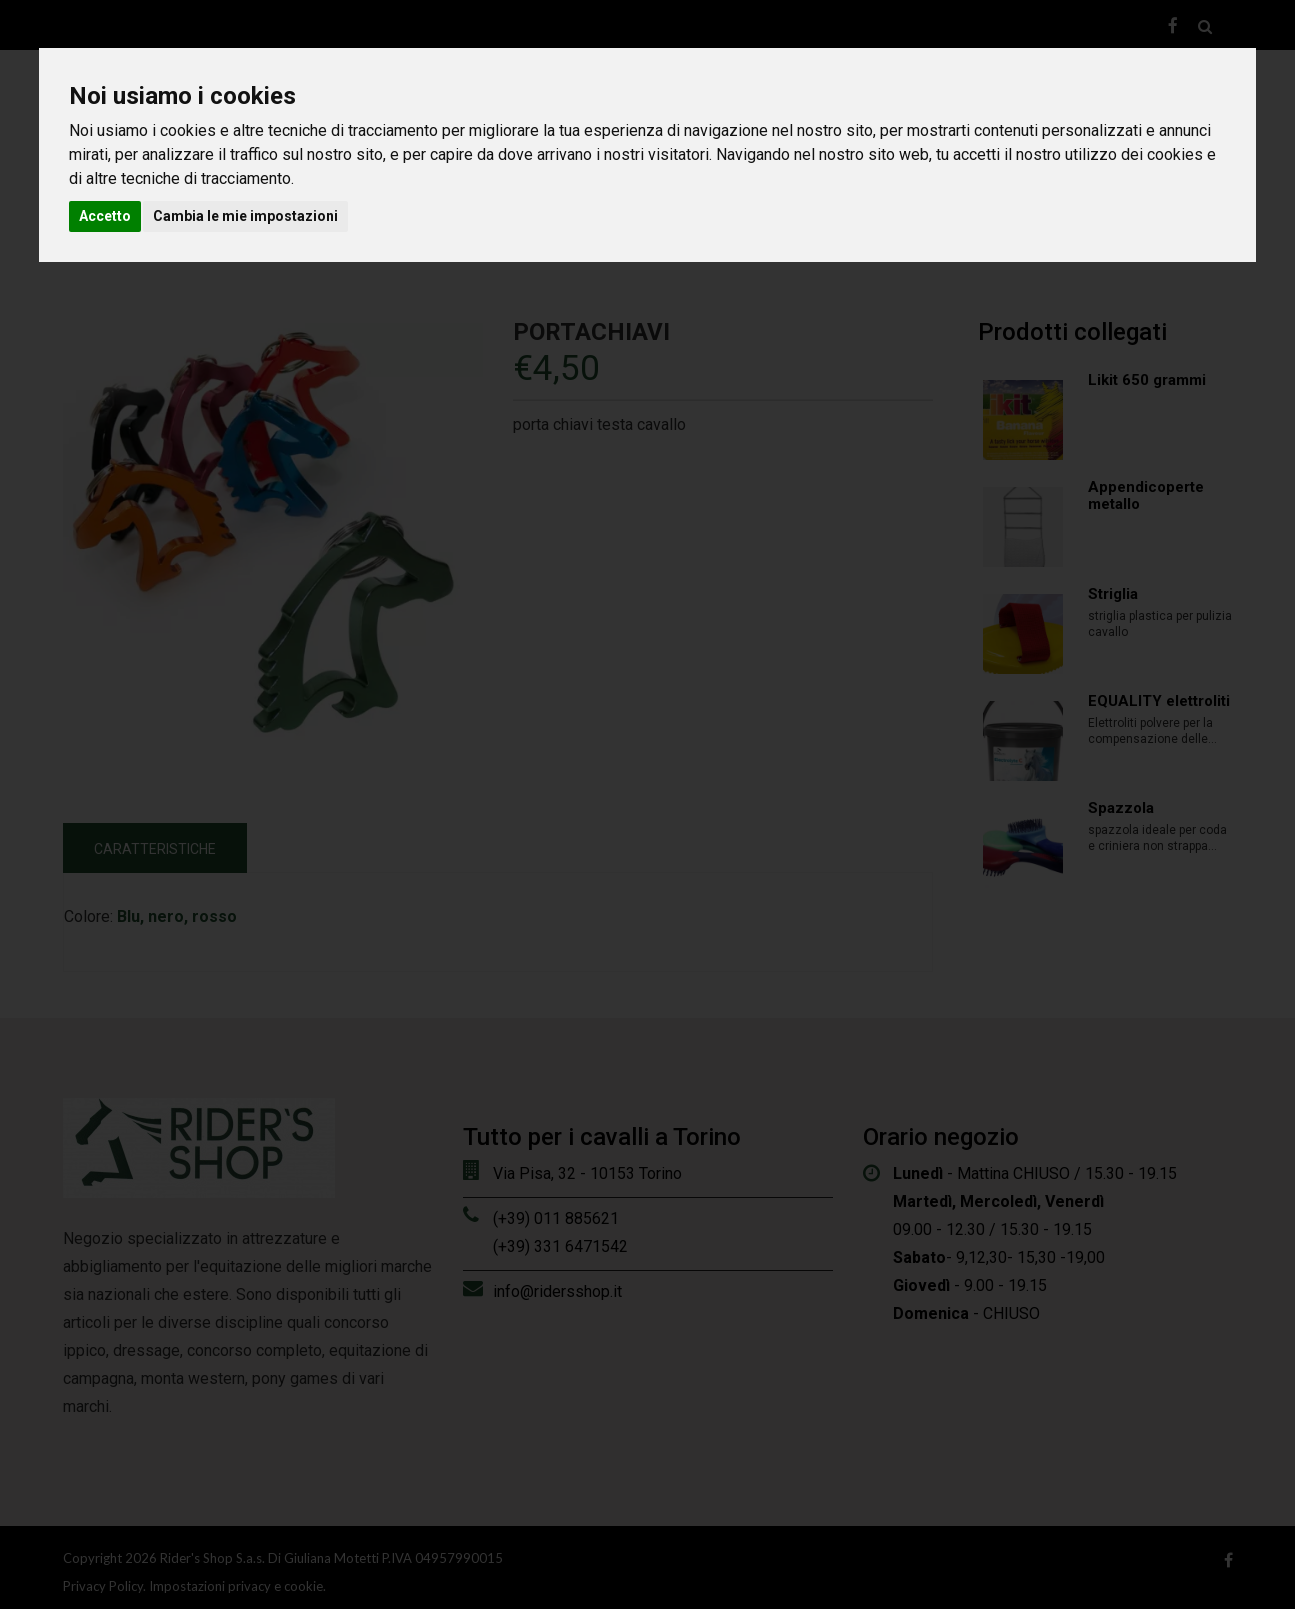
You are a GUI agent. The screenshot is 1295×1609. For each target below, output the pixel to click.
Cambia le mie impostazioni (245, 216)
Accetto (105, 216)
